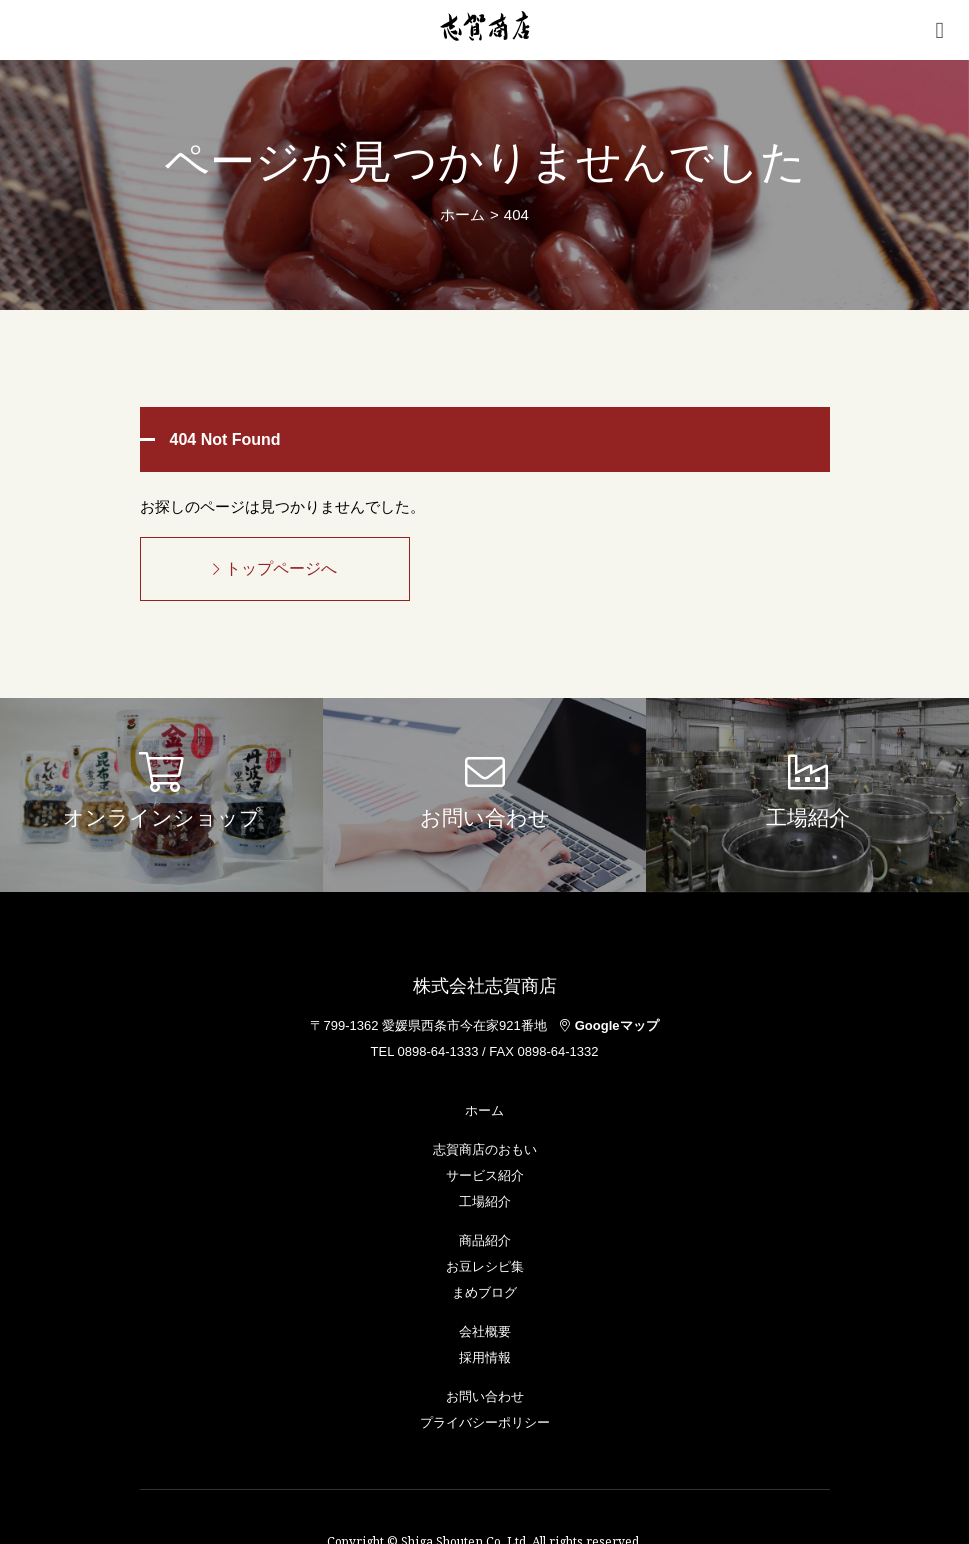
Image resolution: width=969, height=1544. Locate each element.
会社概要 (485, 1331)
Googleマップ (609, 1025)
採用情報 (485, 1357)
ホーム (462, 214)
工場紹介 (485, 1201)
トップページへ (275, 568)
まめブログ (484, 1292)
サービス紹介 (485, 1175)
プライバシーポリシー (485, 1422)
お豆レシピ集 (485, 1266)
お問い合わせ (485, 1396)
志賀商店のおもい (485, 1149)
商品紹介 (485, 1240)
